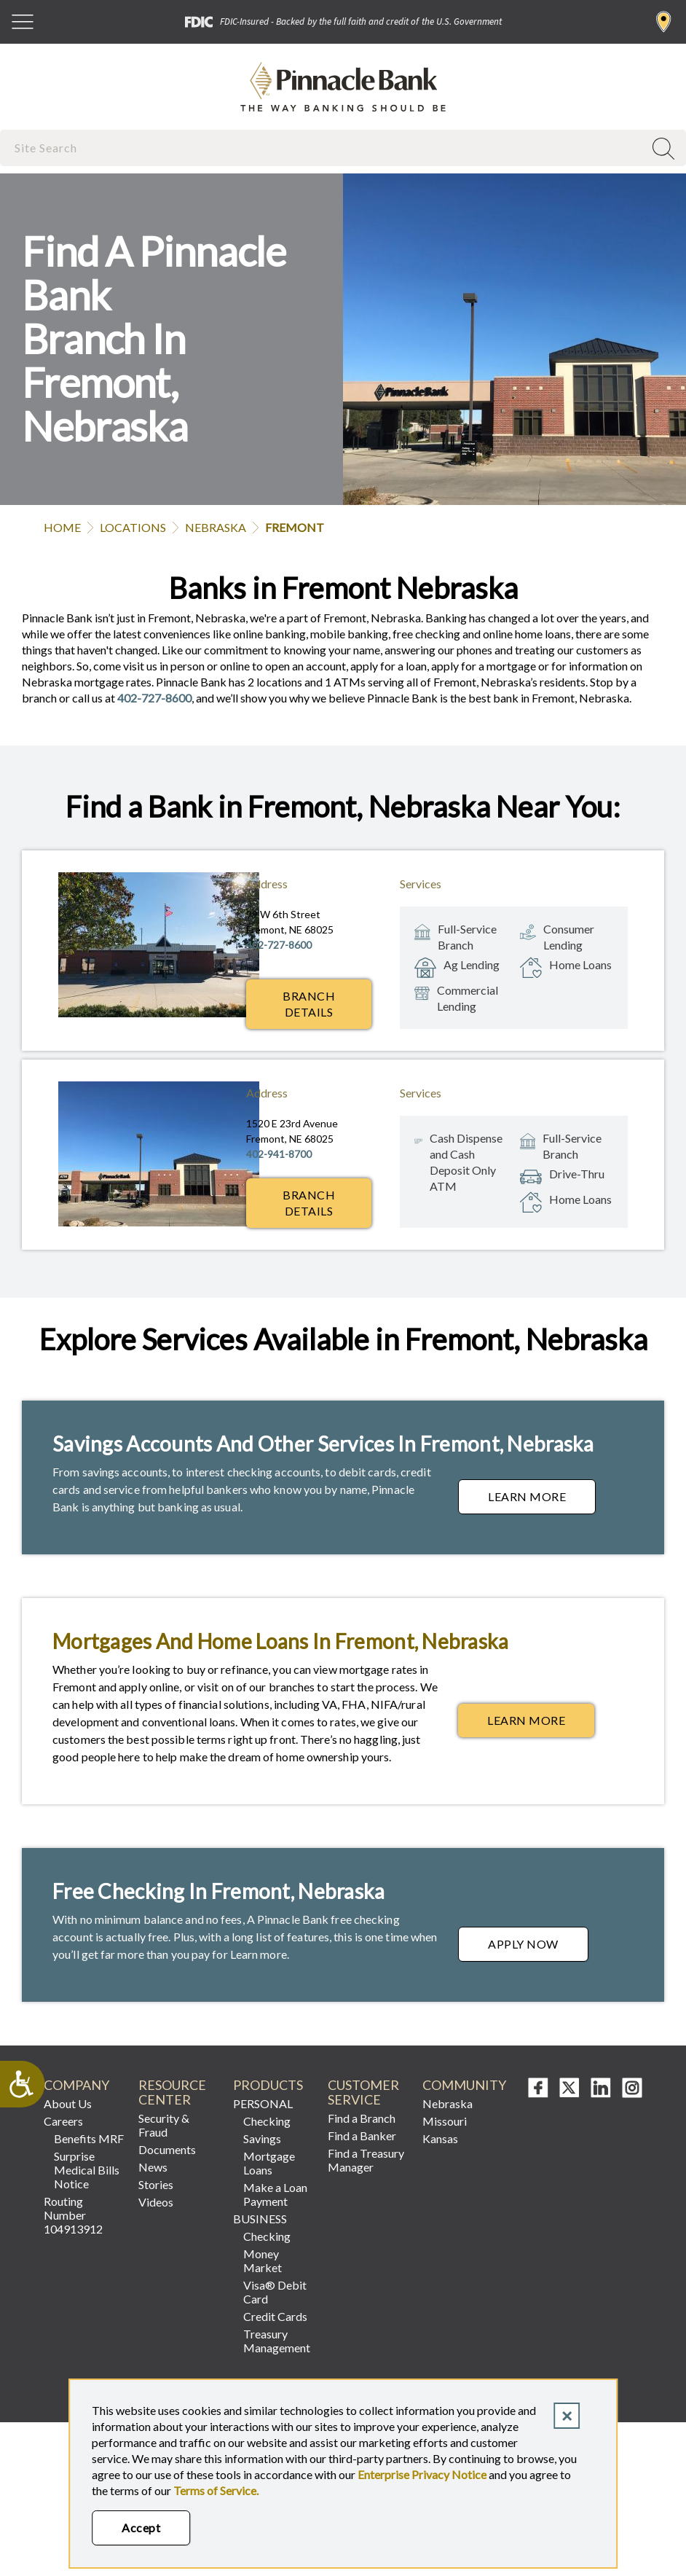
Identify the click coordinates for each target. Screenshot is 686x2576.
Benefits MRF (89, 2138)
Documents (167, 2149)
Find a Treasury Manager (366, 2160)
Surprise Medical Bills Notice (86, 2170)
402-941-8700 (279, 1154)
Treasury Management (276, 2340)
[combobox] (323, 147)
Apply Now (538, 1948)
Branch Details (309, 1004)
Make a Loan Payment (275, 2194)
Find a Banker (362, 2135)
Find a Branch (663, 22)
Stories (155, 2184)
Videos (155, 2202)
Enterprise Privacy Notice (422, 2474)
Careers (63, 2121)
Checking (267, 2121)
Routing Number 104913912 (73, 2215)
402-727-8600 (154, 698)
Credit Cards (275, 2316)
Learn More (542, 1500)
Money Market (262, 2260)
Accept (141, 2527)
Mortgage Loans (269, 2163)
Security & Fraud (163, 2125)
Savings (262, 2138)
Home (62, 527)
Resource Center (172, 2092)
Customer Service (363, 2092)
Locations (133, 527)
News (152, 2167)
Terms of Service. (216, 2490)
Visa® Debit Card (275, 2292)
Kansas (440, 2138)
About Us (68, 2103)
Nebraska (215, 527)
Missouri (444, 2121)
